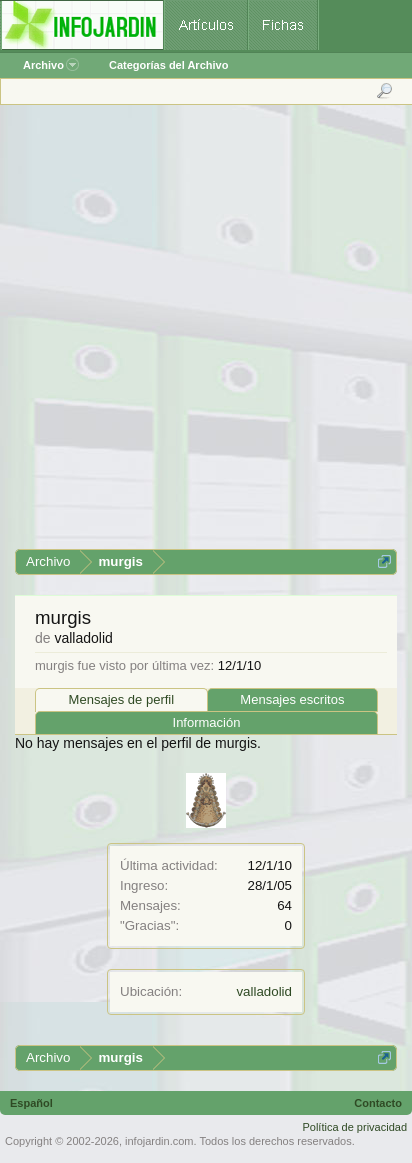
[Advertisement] (205, 334)
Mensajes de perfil (122, 699)
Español (31, 1103)
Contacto (378, 1103)
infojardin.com (159, 1141)
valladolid (264, 991)
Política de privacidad (354, 1127)
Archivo (51, 65)
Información (207, 722)
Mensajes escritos (292, 699)
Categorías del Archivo (168, 65)
